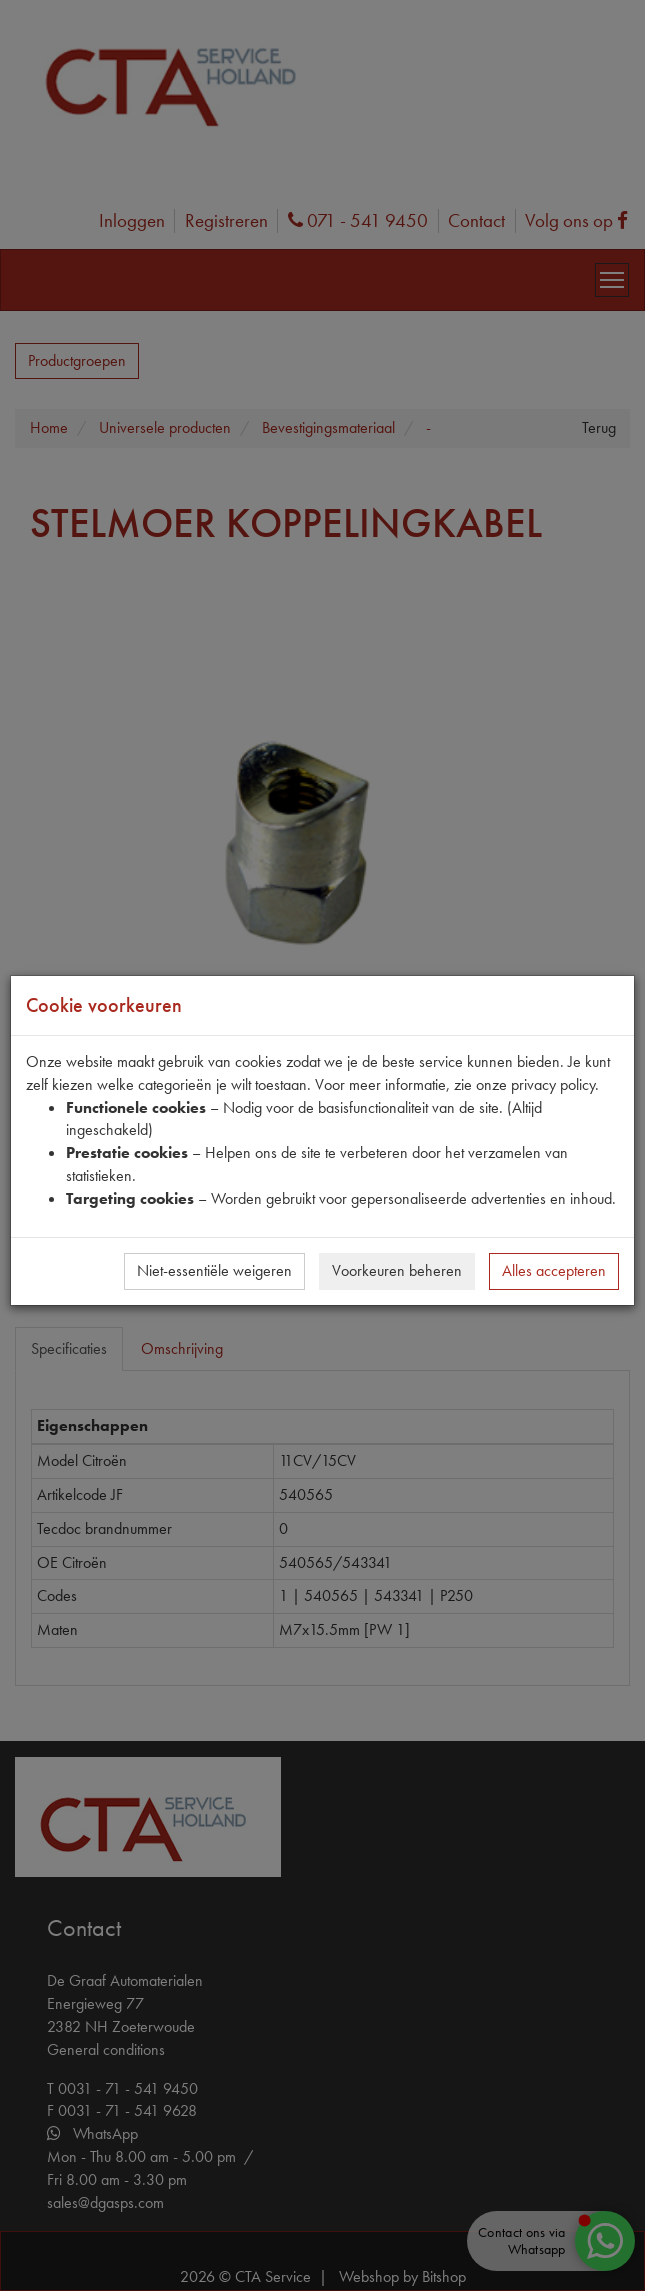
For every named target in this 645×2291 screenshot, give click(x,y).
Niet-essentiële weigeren (214, 1270)
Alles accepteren (554, 1270)
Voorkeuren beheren (397, 1270)
